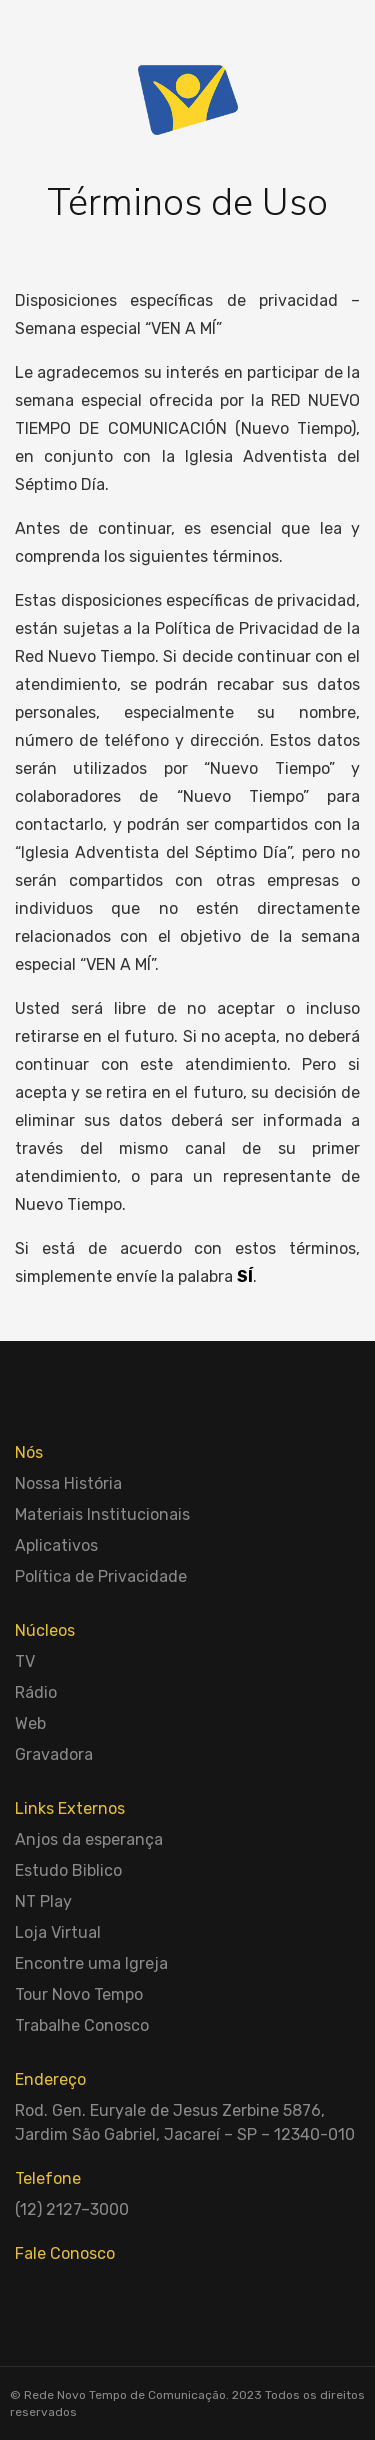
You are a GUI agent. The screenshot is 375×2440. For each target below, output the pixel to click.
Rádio (36, 1692)
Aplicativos (56, 1545)
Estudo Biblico (68, 1870)
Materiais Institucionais (102, 1514)
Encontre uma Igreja (91, 1963)
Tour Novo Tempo (79, 1994)
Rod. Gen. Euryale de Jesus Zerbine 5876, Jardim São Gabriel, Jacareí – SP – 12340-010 (185, 2122)
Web (30, 1723)
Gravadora (54, 1754)
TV (25, 1661)
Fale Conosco (65, 2253)
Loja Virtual (58, 1932)
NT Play (43, 1901)
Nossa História (68, 1483)
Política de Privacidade (101, 1576)
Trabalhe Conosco (82, 2025)
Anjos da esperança (89, 1839)
